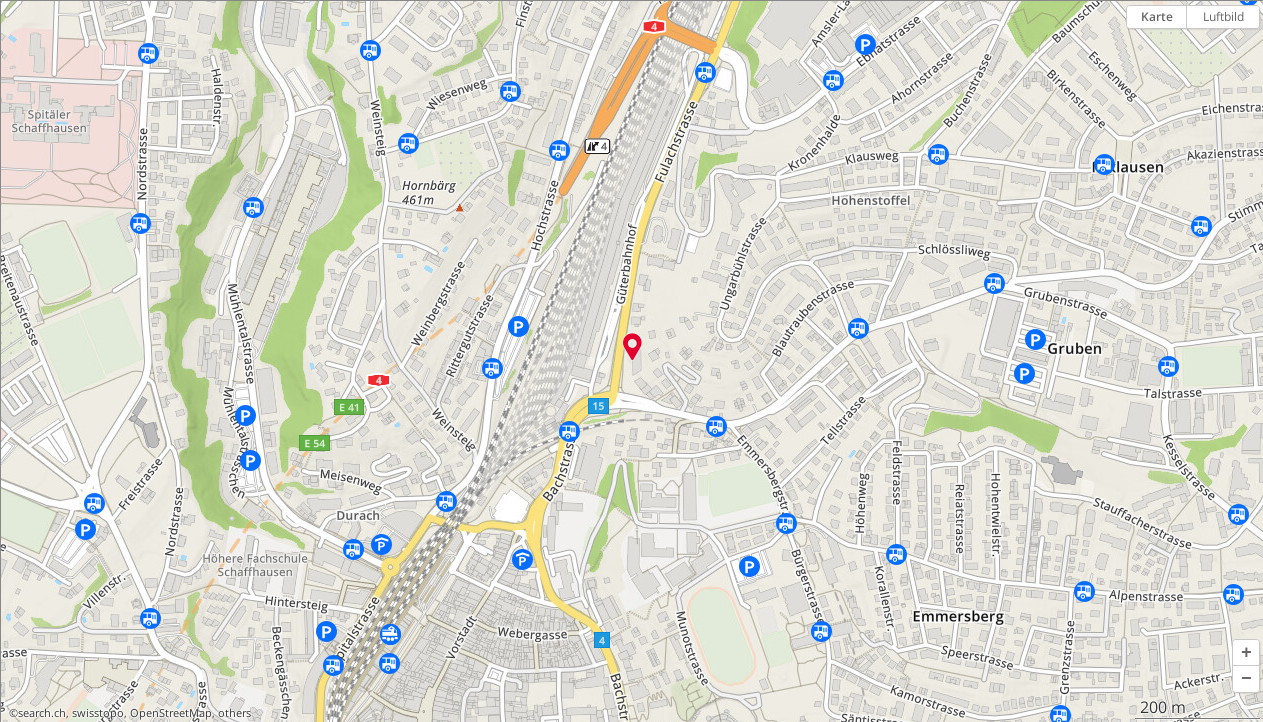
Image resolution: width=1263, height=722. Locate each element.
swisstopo (98, 713)
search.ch (42, 713)
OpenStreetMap (171, 713)
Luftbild (1223, 16)
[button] (1246, 653)
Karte (1157, 16)
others (234, 713)
